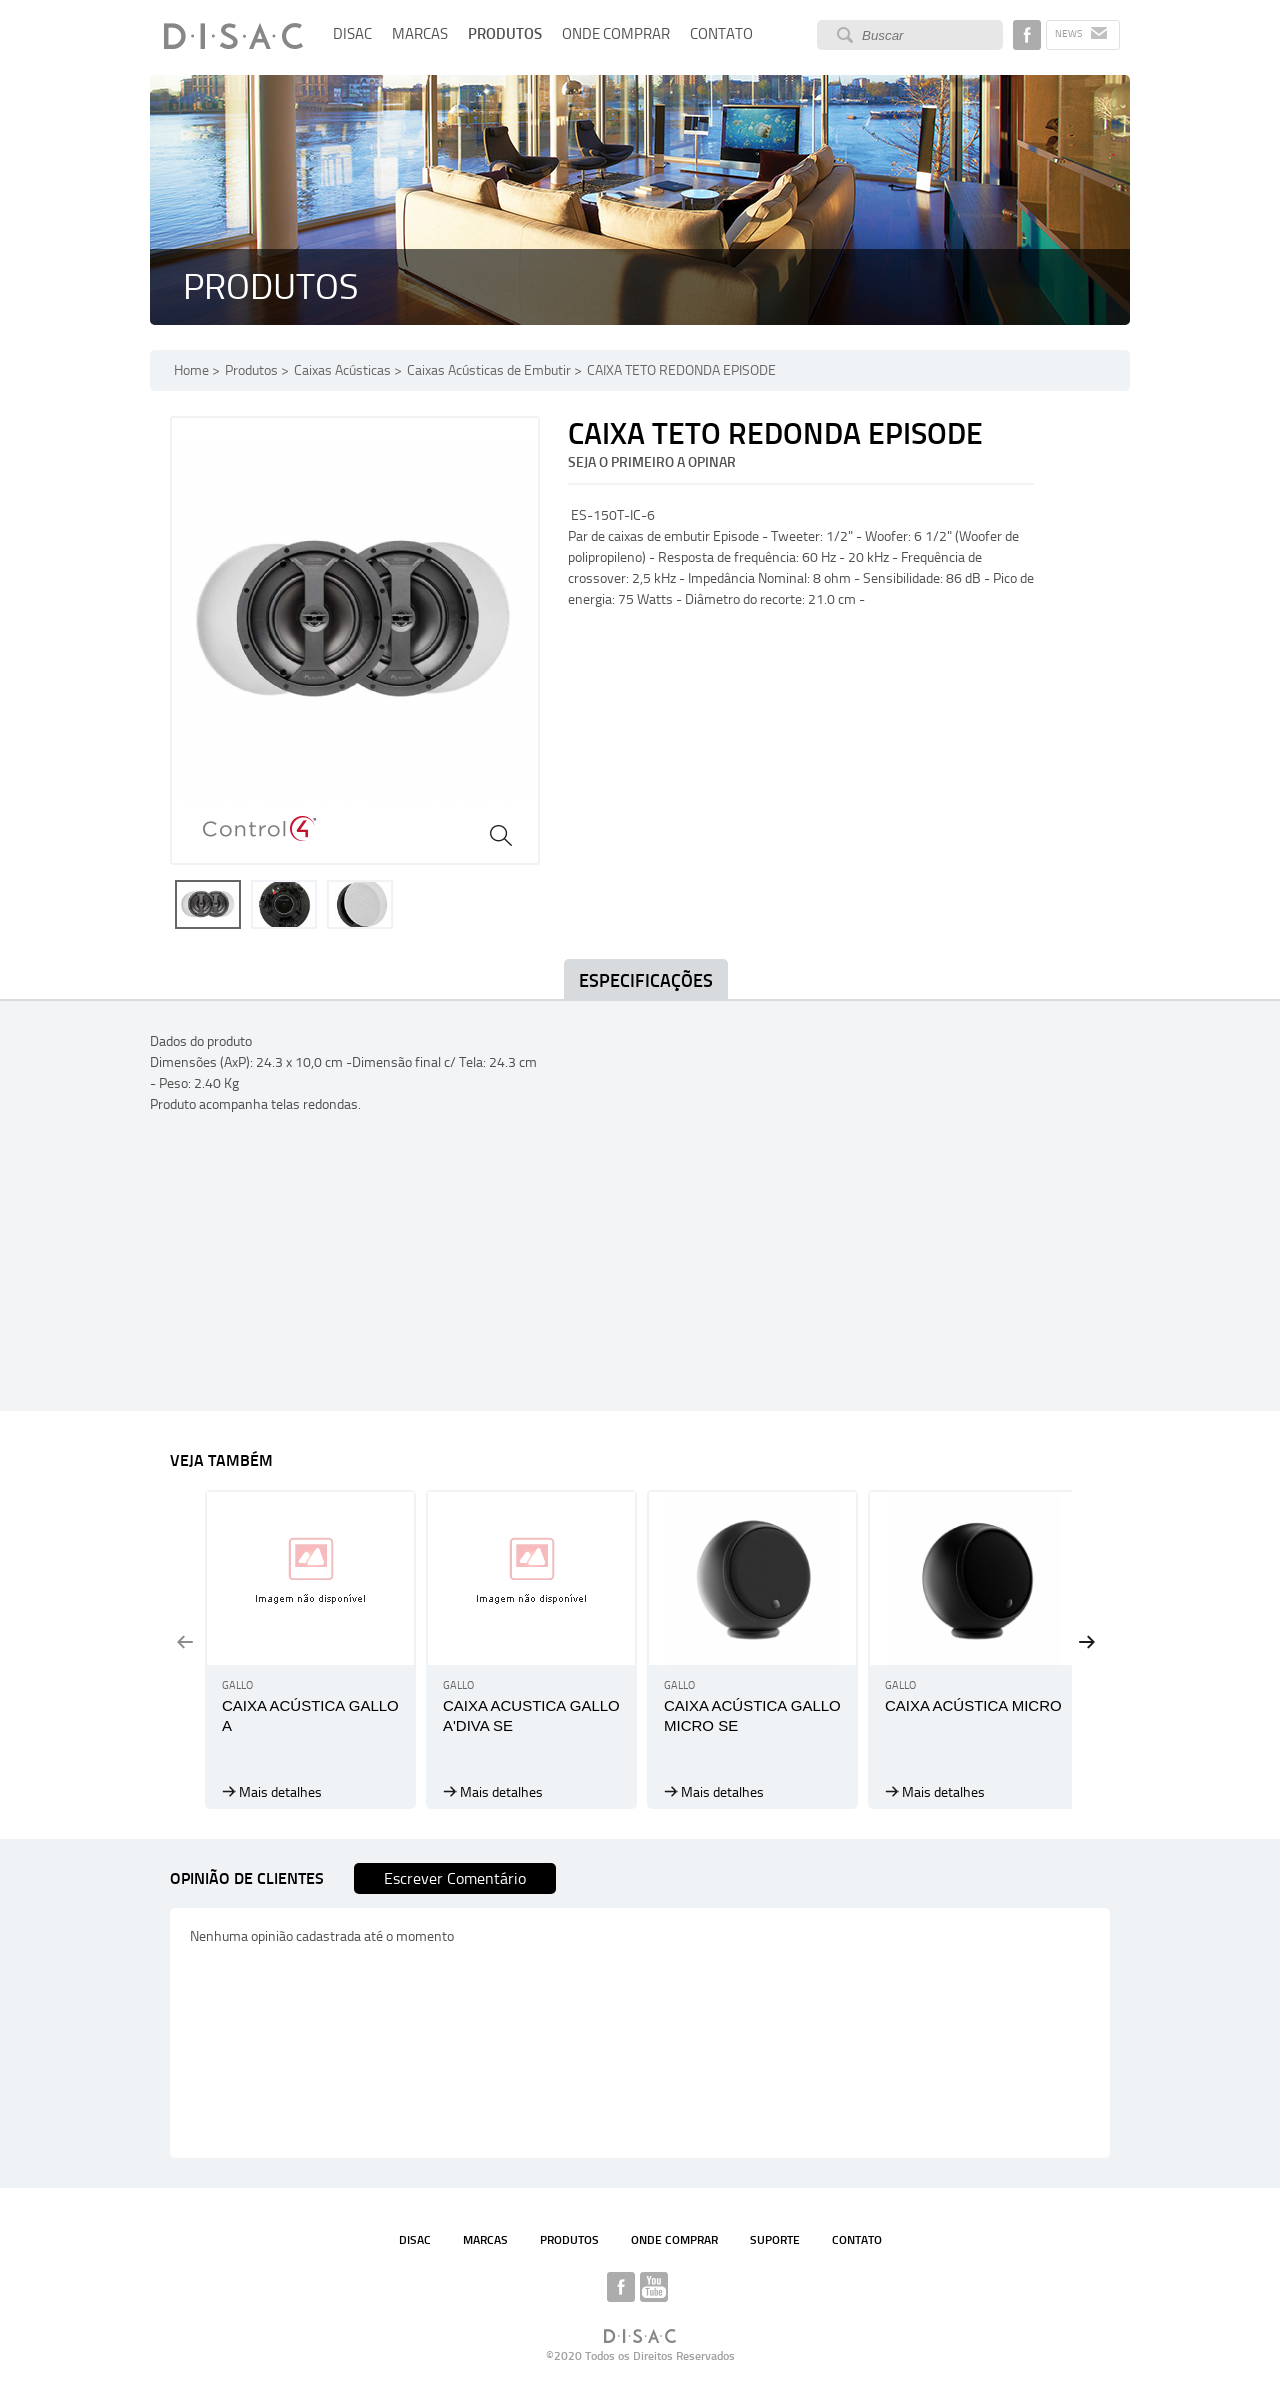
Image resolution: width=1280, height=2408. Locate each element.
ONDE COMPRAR (616, 34)
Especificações (646, 981)
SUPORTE (775, 2240)
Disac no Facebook (1027, 35)
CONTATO (721, 34)
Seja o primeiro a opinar (652, 462)
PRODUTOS (505, 34)
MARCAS (420, 34)
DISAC (352, 34)
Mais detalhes (280, 1792)
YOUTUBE (654, 2287)
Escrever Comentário (455, 1878)
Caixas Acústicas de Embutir (489, 370)
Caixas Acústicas (342, 370)
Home (191, 370)
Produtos (251, 370)
